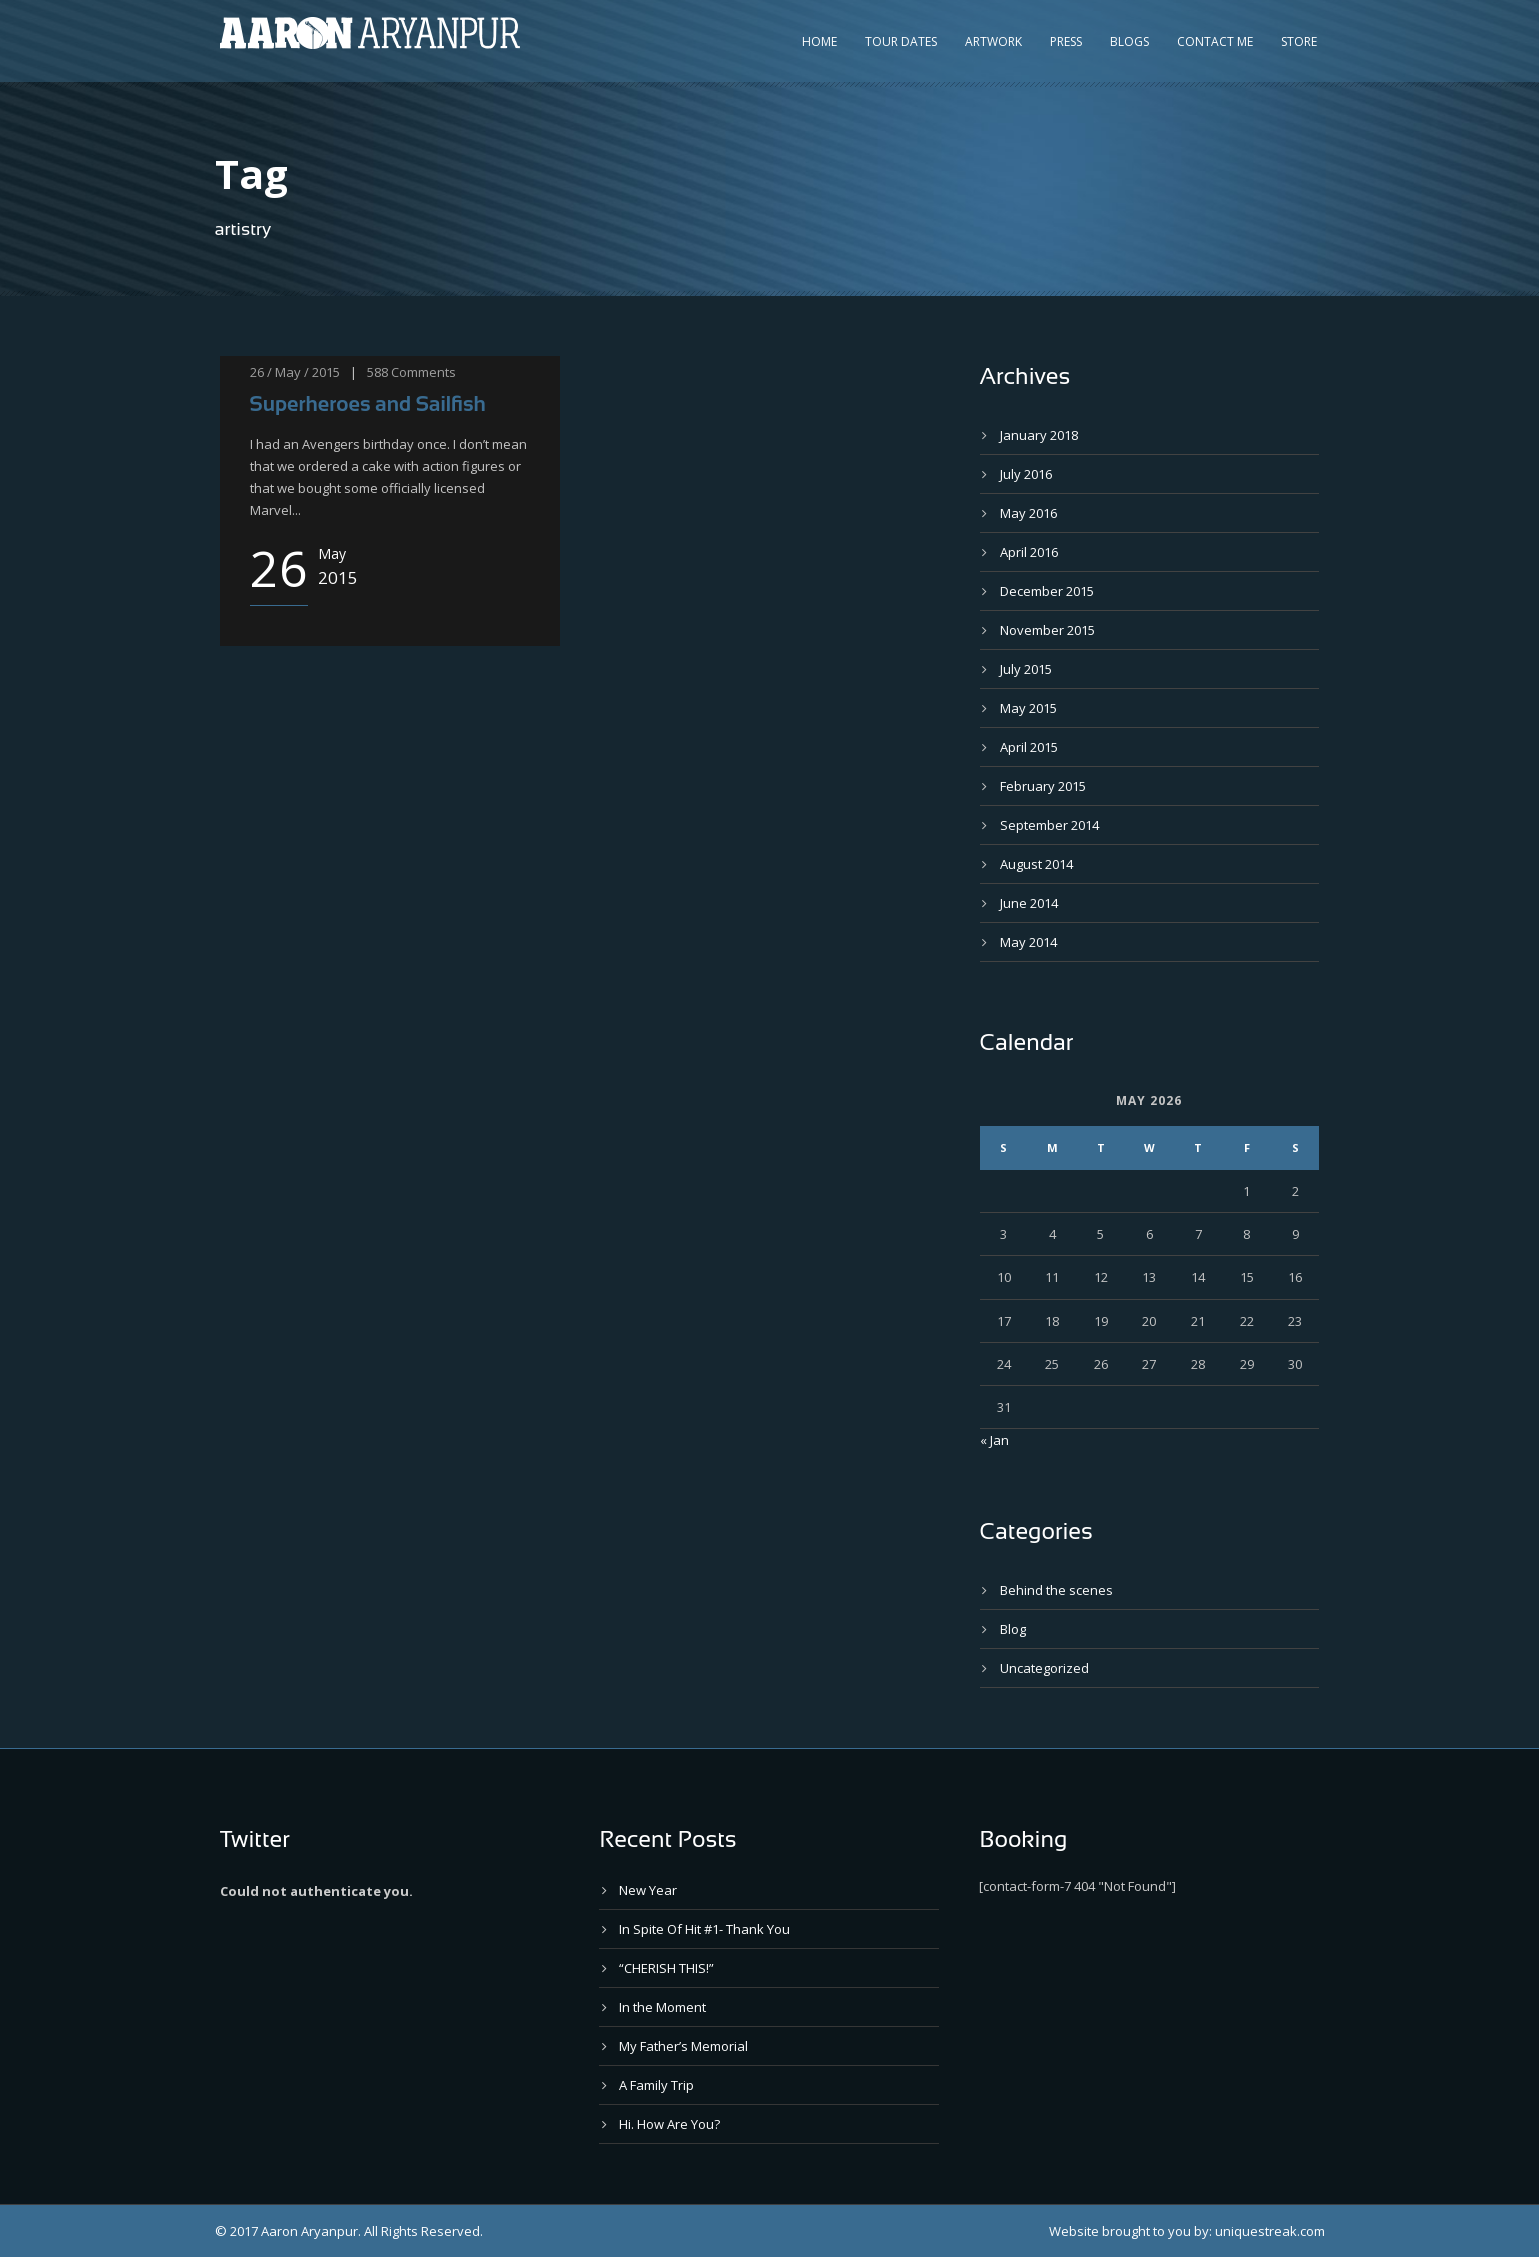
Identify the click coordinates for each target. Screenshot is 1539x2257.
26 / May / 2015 (295, 372)
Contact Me (1215, 41)
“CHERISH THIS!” (666, 1968)
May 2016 (1028, 513)
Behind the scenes (1056, 1590)
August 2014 (1036, 864)
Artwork (993, 41)
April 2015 (1029, 747)
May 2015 (1028, 708)
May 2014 (1028, 942)
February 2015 (1043, 786)
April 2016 (1029, 552)
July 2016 (1026, 474)
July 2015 (1026, 669)
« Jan (994, 1440)
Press (1066, 41)
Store (1299, 41)
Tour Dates (901, 41)
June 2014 (1029, 903)
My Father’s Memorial (683, 2046)
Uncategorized (1044, 1668)
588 (377, 372)
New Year (648, 1890)
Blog (1013, 1629)
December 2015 (1047, 591)
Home (819, 41)
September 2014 (1049, 825)
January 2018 (1039, 435)
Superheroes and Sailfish (368, 403)
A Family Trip (656, 2085)
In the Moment (662, 2007)
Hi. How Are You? (669, 2124)
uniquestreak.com (1270, 2231)
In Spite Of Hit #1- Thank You (704, 1929)
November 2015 (1047, 630)
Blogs (1129, 41)
